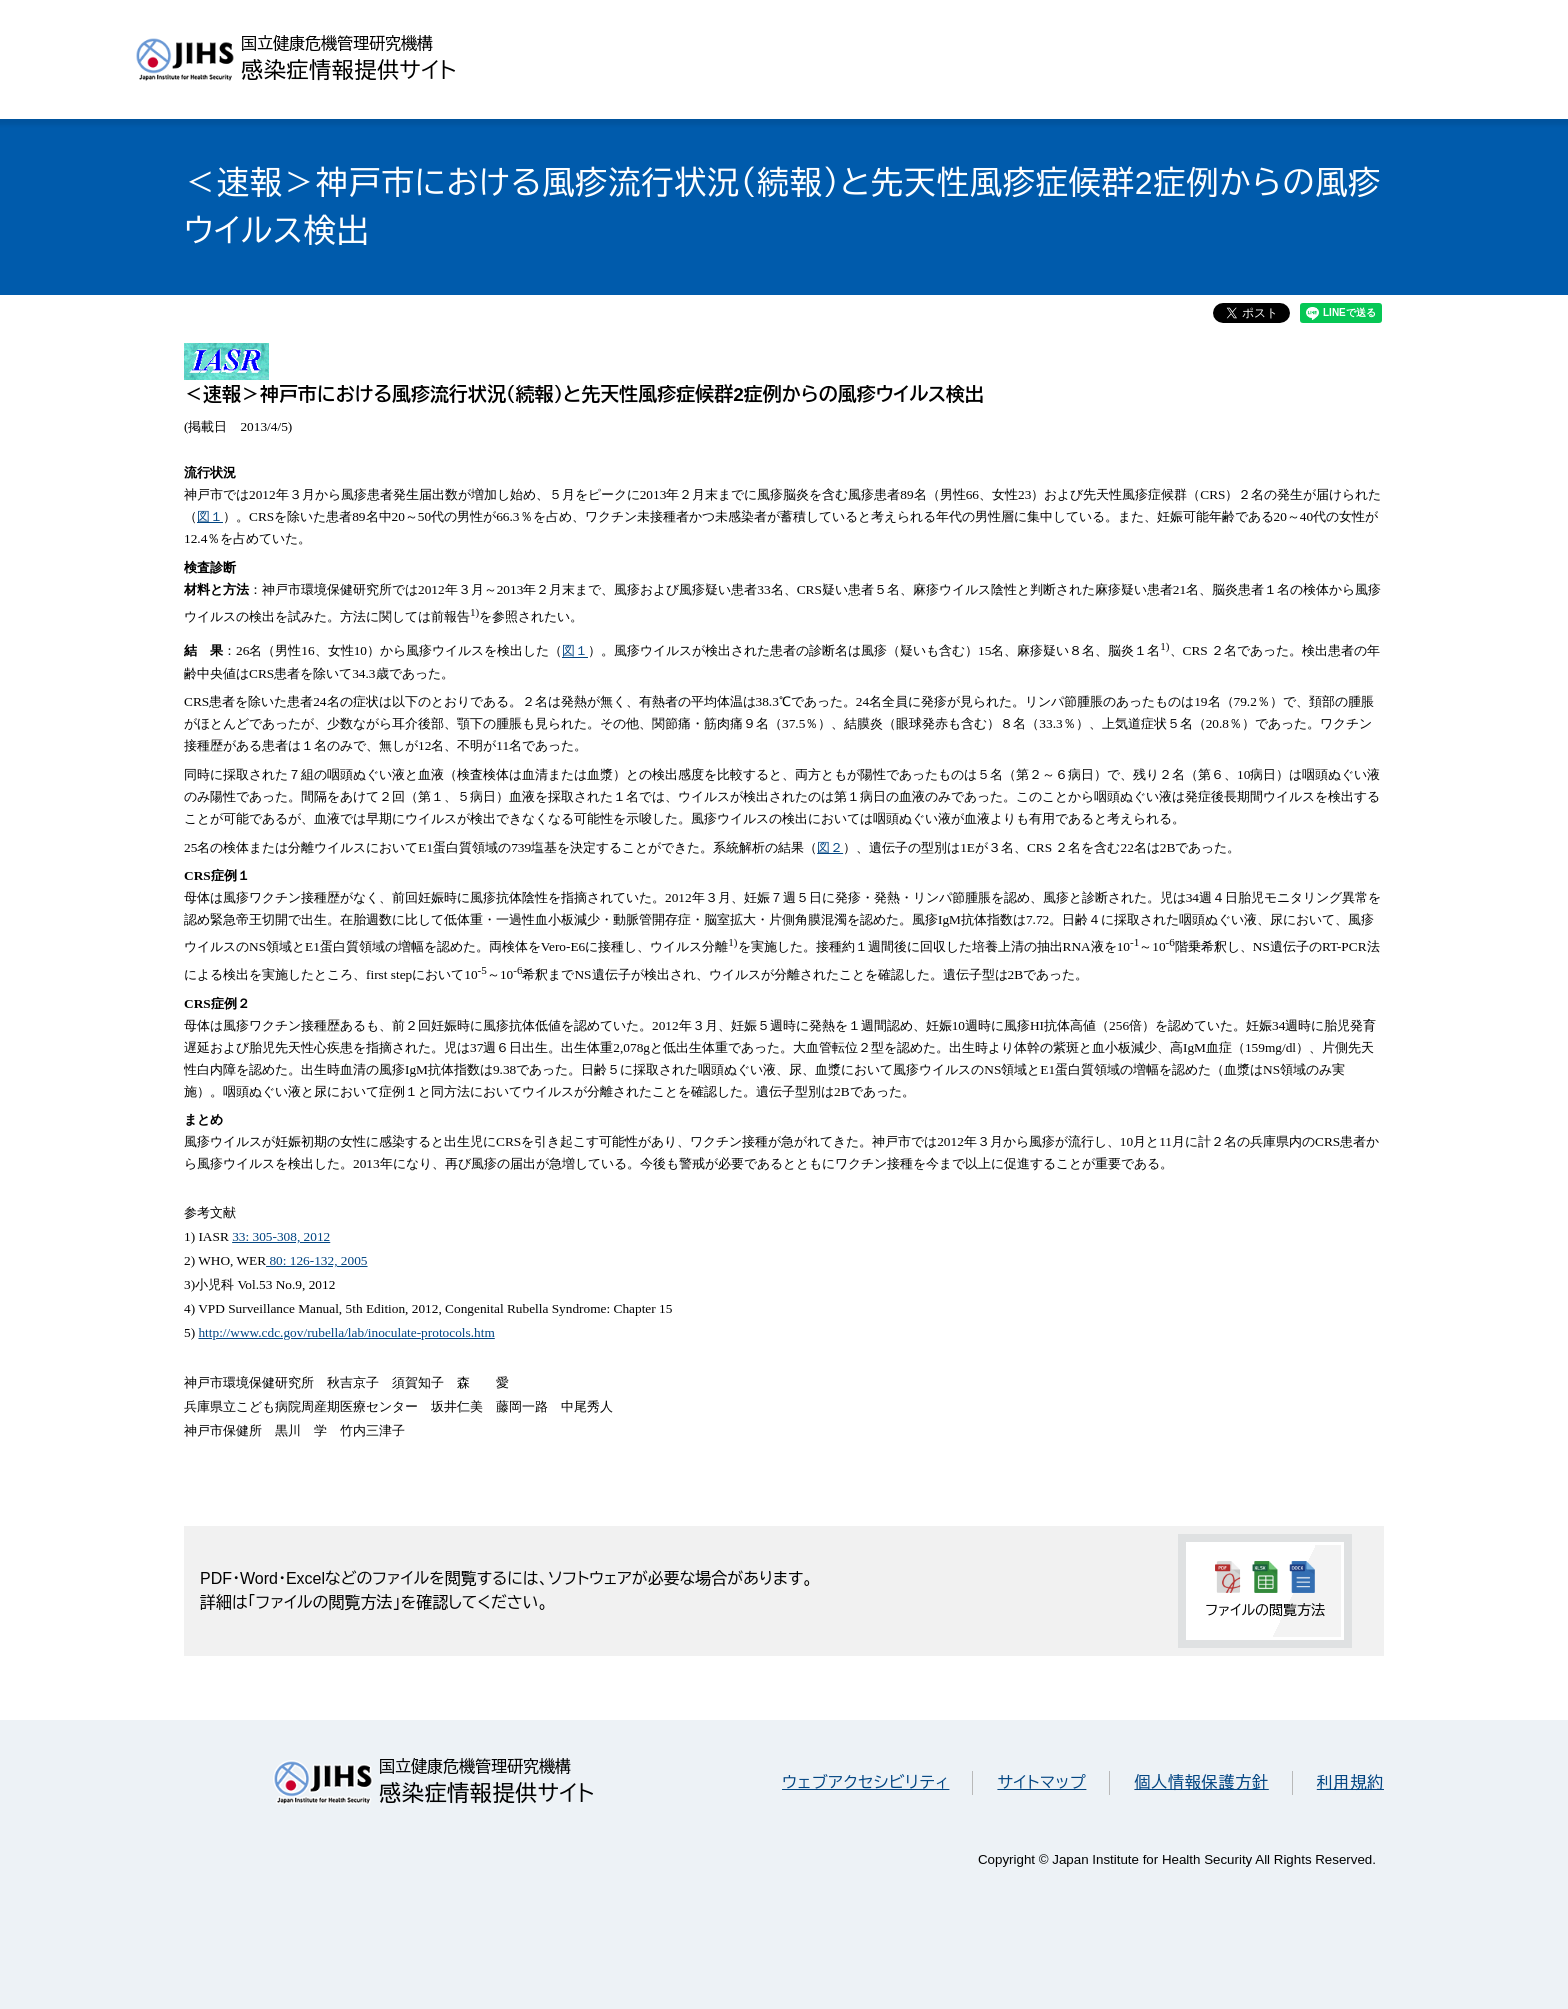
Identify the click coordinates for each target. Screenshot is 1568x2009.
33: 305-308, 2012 (281, 1236)
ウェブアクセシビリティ (865, 1782)
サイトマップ (1041, 1782)
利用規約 (1350, 1782)
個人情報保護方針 (1201, 1782)
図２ (830, 847)
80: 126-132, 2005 (316, 1260)
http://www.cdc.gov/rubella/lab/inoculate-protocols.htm (346, 1332)
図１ (210, 516)
